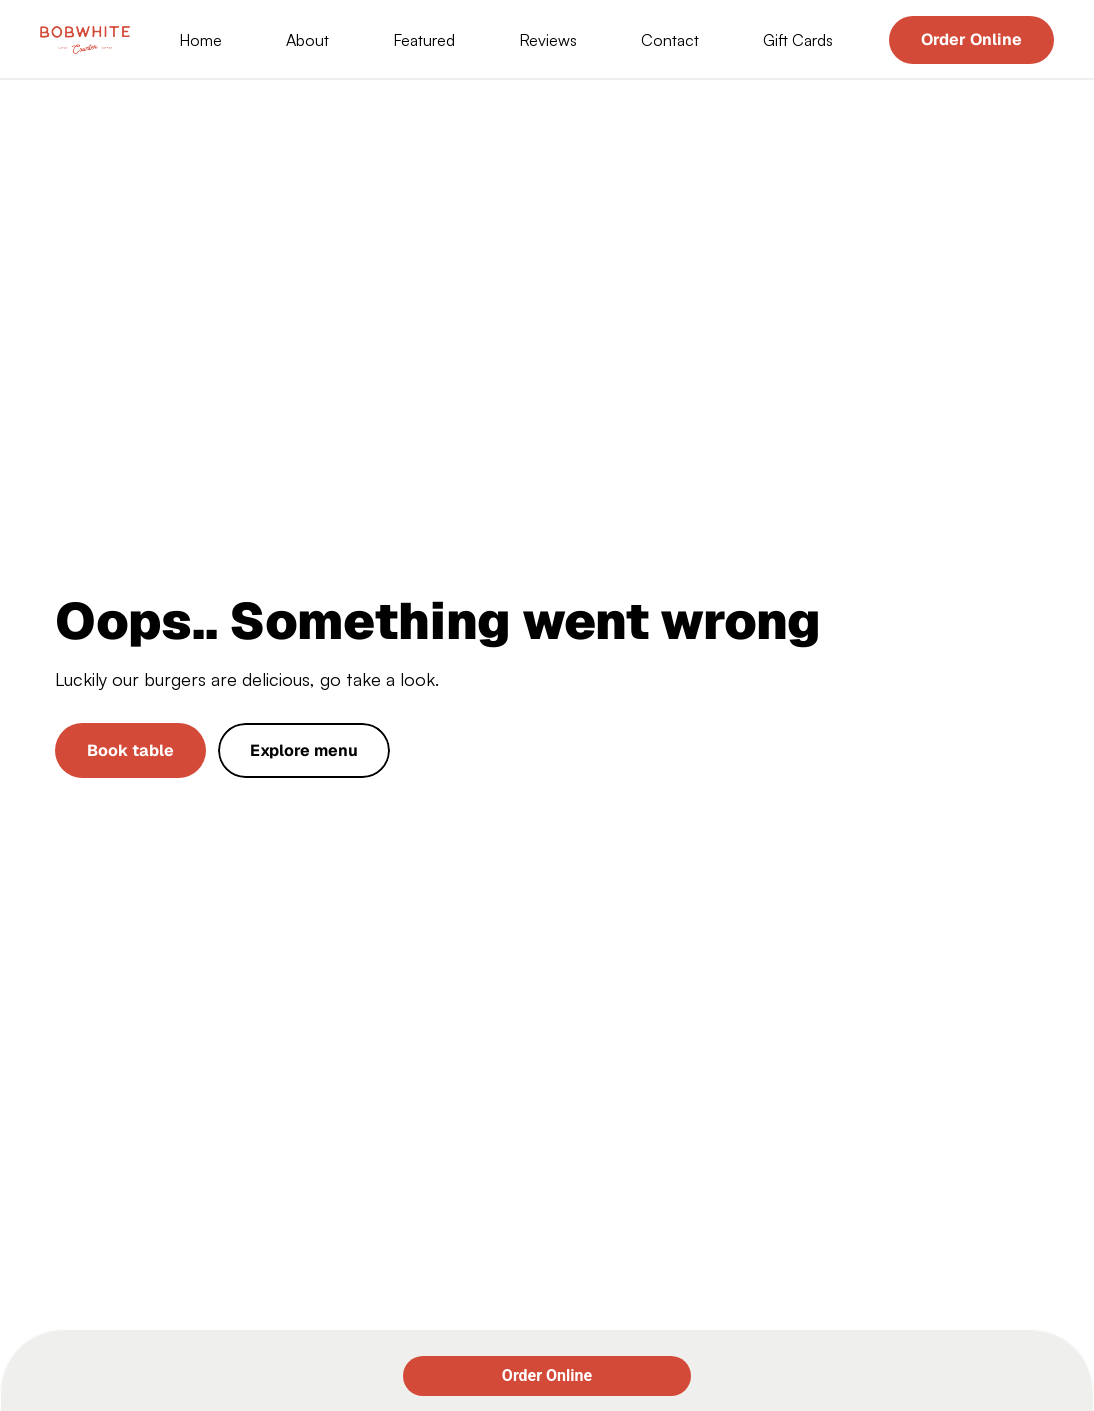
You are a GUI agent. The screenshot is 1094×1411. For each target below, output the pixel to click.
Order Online (547, 1375)
